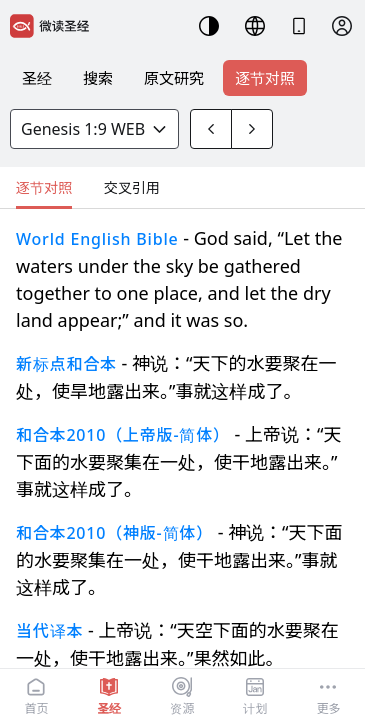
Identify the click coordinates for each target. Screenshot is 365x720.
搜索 (98, 78)
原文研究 (174, 78)
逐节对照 (265, 78)
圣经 (37, 78)
